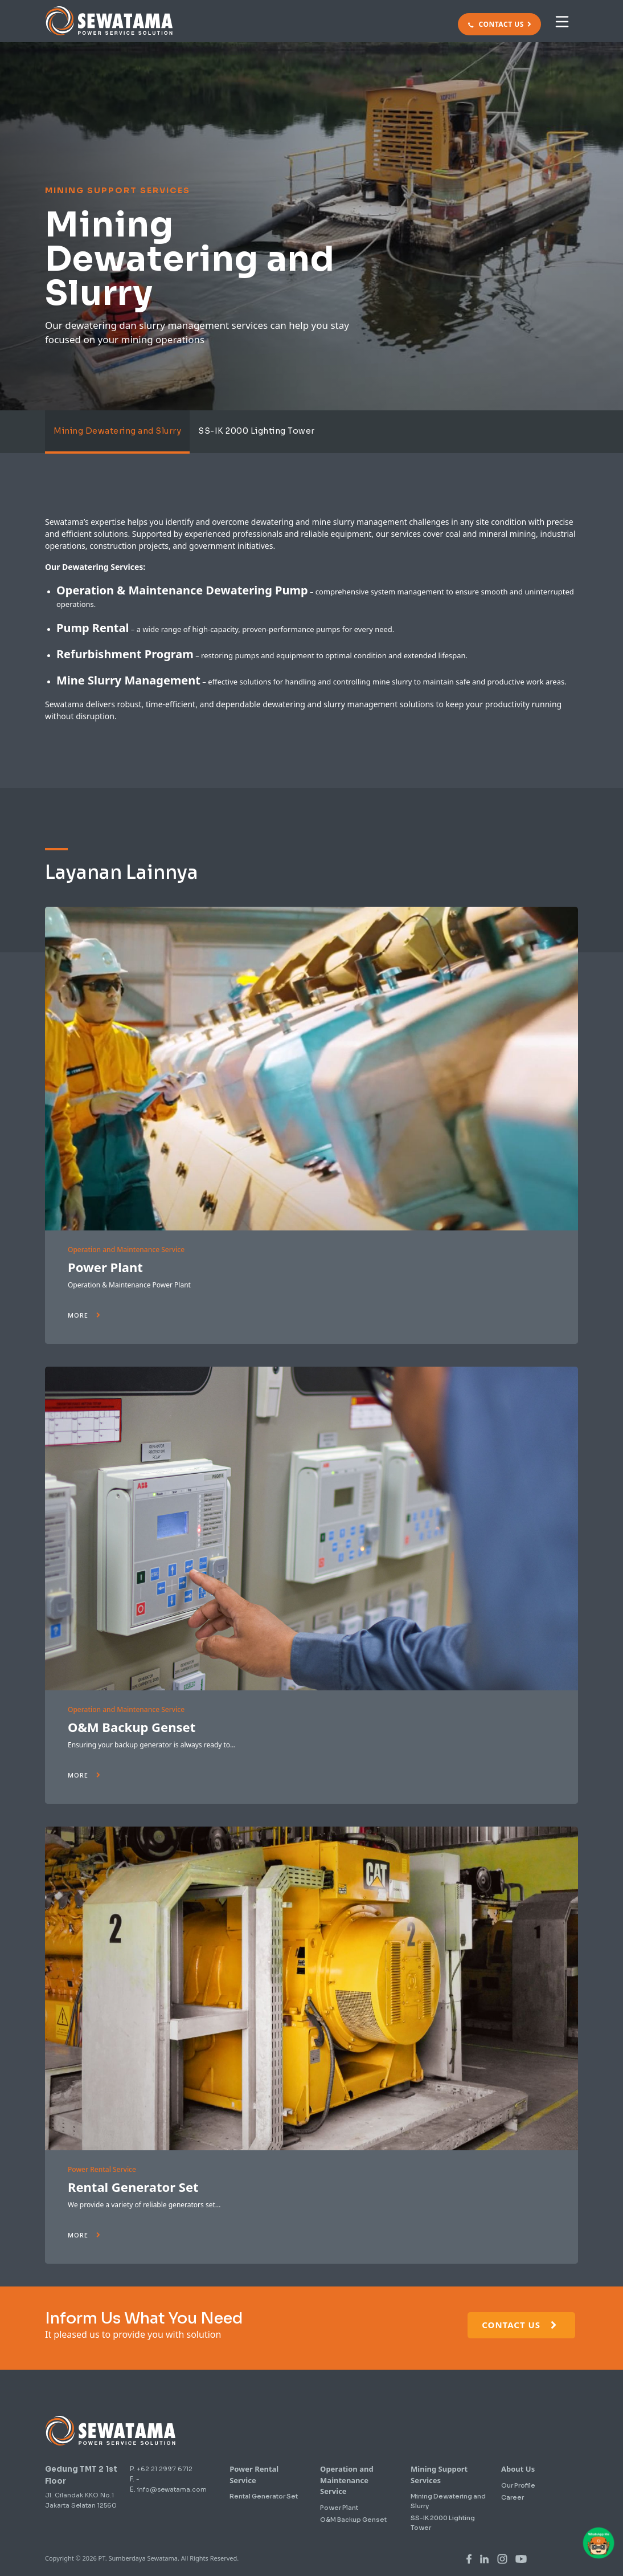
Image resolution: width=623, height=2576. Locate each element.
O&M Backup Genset (131, 1726)
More (84, 1315)
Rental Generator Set (133, 2186)
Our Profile (518, 2485)
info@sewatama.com (172, 2489)
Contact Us (520, 2325)
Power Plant (105, 1266)
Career (512, 2497)
